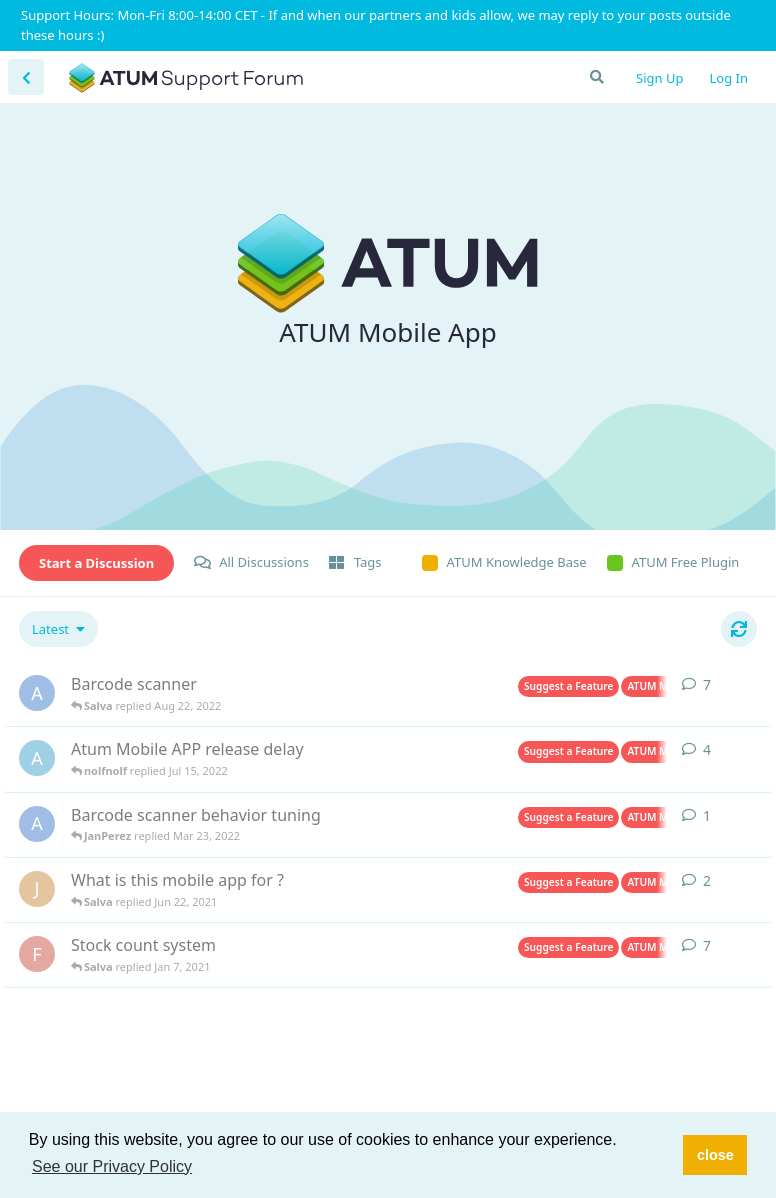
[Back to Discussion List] (26, 77)
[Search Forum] (596, 77)
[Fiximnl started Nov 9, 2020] (37, 954)
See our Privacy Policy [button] (112, 1166)
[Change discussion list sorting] (58, 629)
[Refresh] (739, 629)
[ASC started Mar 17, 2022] (37, 693)
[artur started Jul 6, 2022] (37, 758)
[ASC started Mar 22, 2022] (37, 824)
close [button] (715, 1155)
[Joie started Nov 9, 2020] (37, 889)
